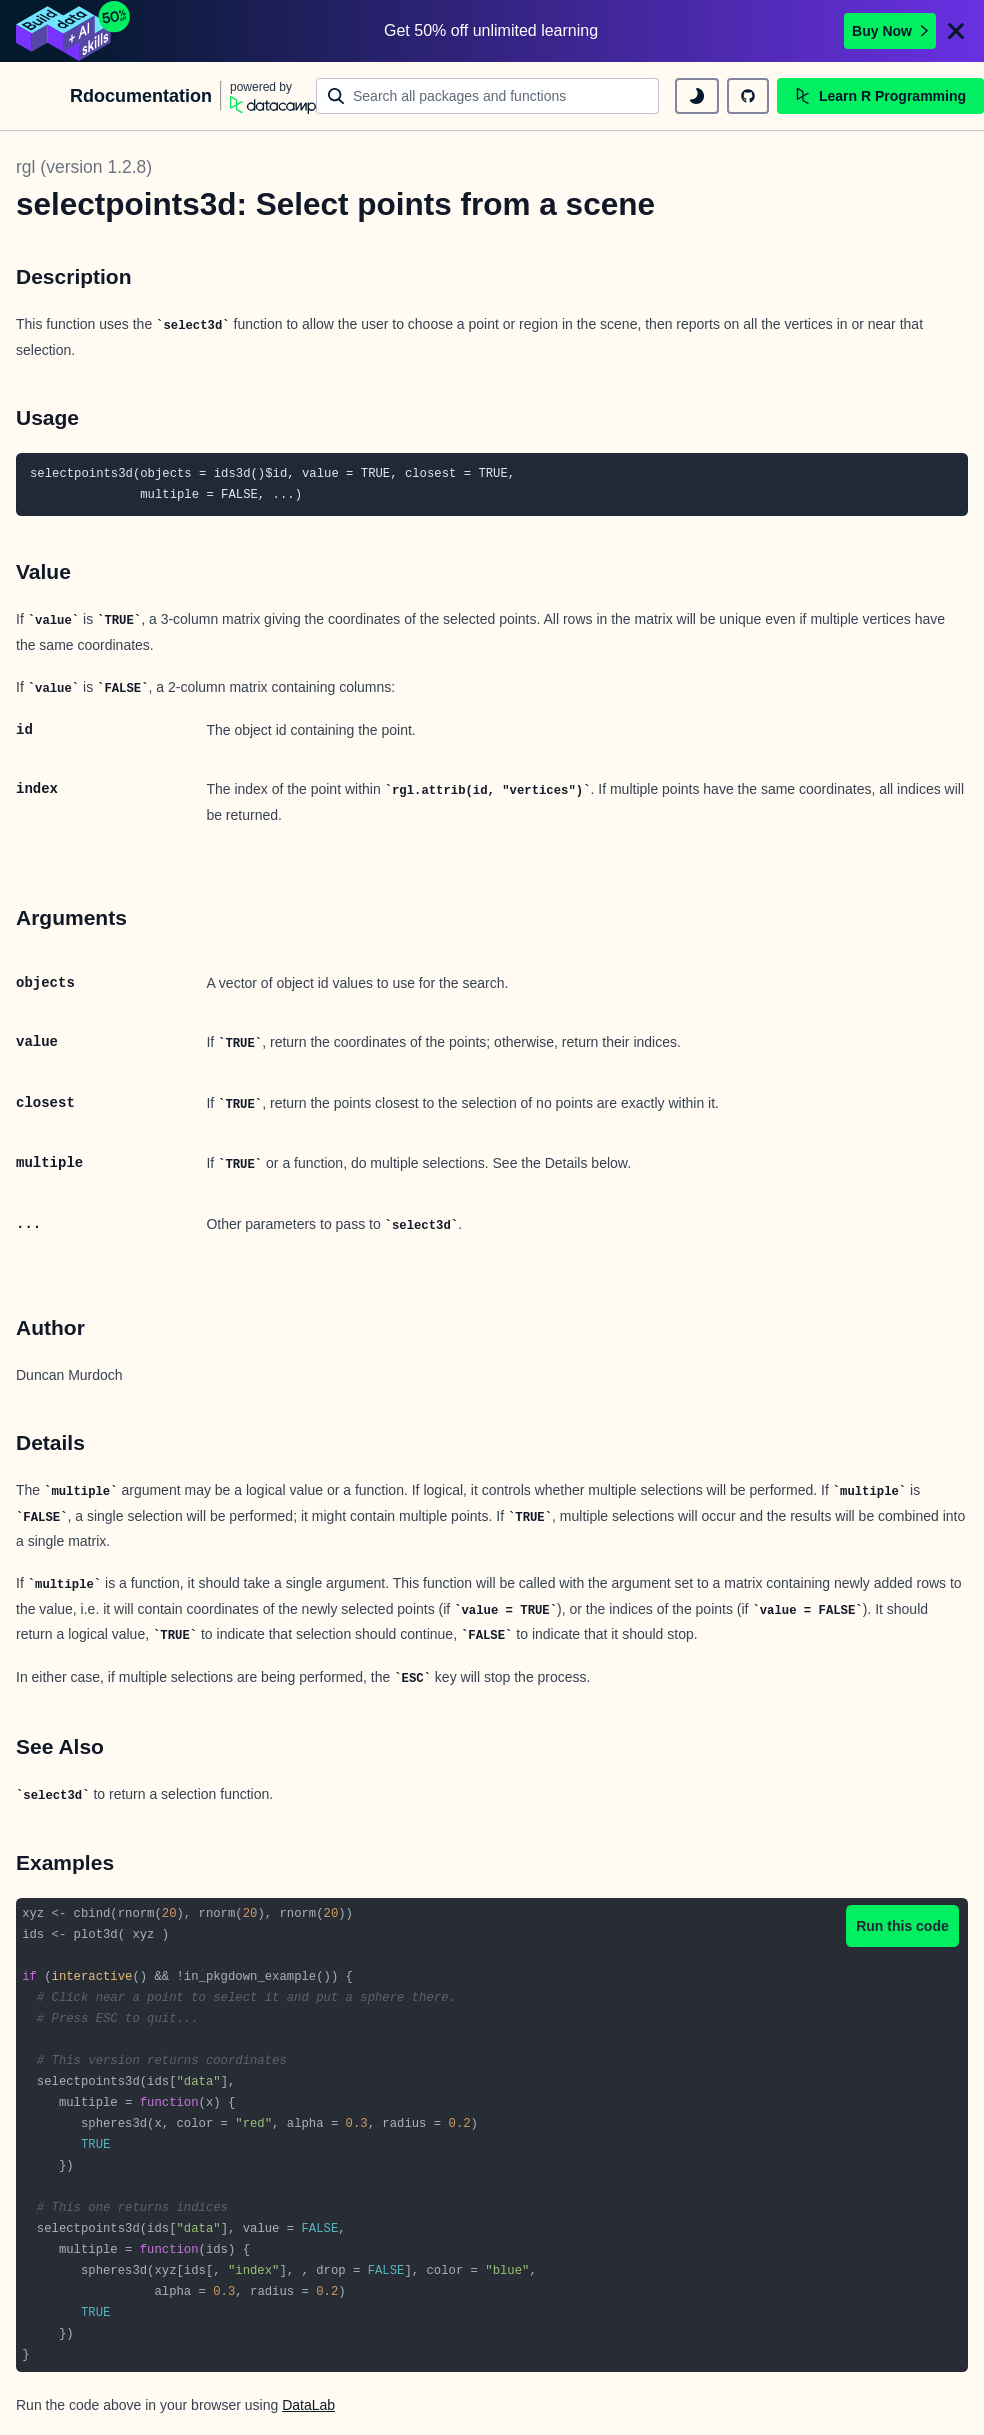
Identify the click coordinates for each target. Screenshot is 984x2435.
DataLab (308, 2405)
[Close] (956, 31)
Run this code (902, 1926)
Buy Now (890, 31)
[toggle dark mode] (697, 96)
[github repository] (748, 96)
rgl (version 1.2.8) (84, 167)
